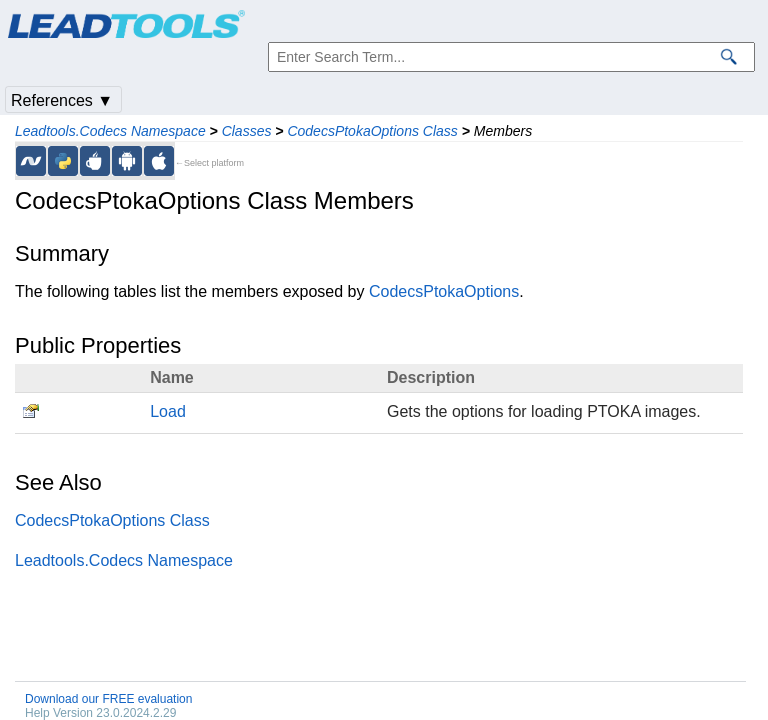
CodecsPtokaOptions (444, 291)
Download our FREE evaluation (108, 699)
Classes (247, 131)
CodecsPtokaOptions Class (372, 131)
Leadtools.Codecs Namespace (110, 131)
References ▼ (62, 100)
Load (168, 411)
